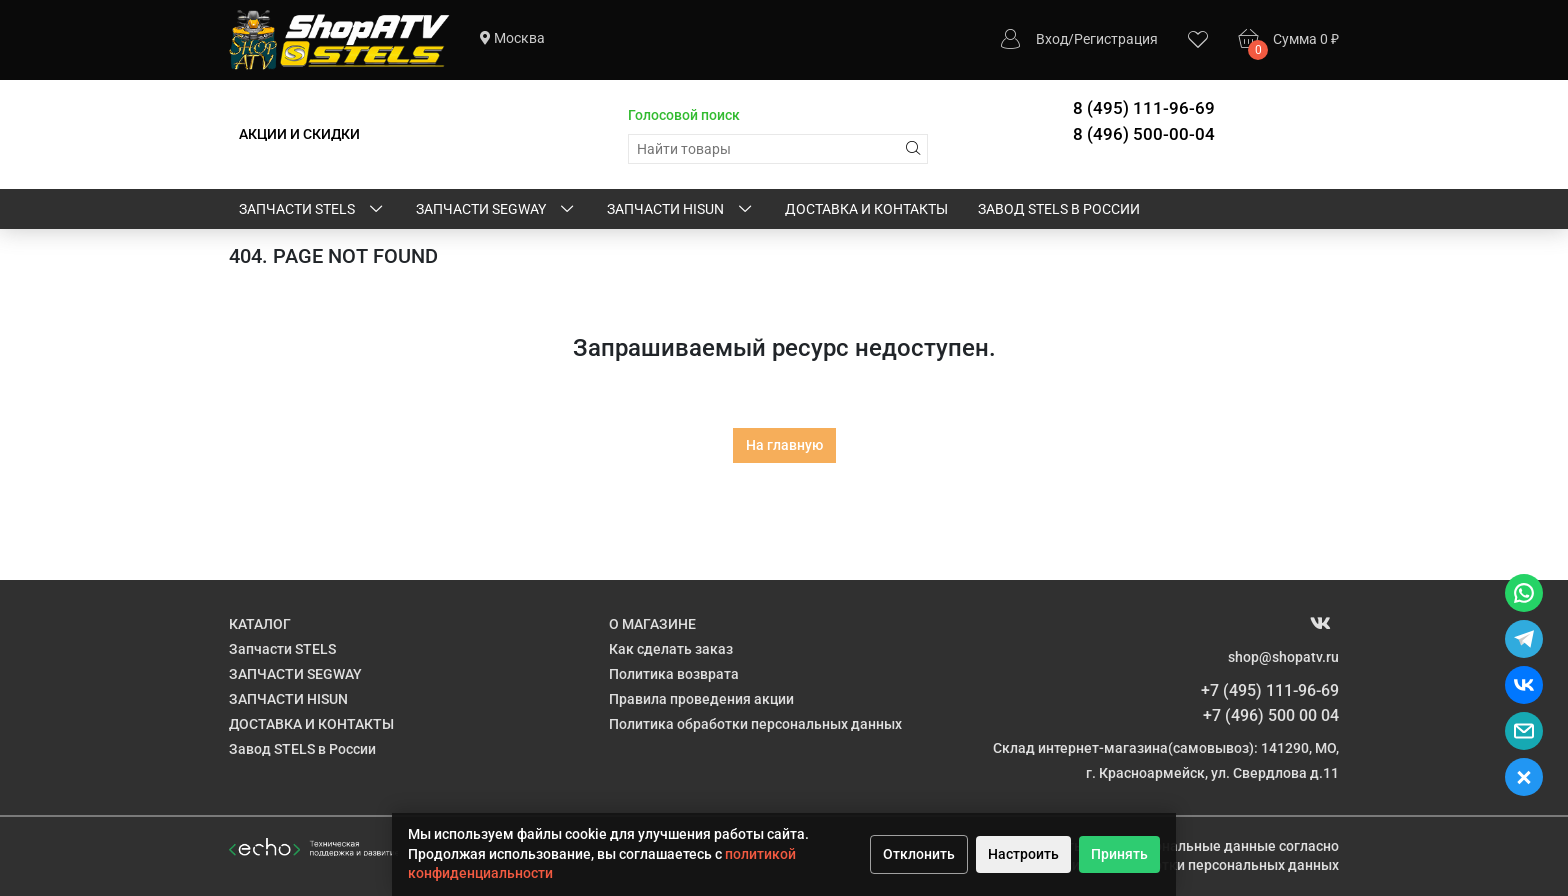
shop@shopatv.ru (1283, 657)
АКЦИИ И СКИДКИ (299, 134)
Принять (1119, 854)
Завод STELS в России (1059, 209)
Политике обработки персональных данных (1192, 865)
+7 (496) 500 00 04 (1271, 715)
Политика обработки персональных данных (755, 724)
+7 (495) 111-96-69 (1270, 690)
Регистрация (1116, 39)
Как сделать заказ (671, 649)
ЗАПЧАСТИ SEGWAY (496, 210)
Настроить (1023, 854)
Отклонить (919, 854)
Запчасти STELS (312, 210)
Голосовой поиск (684, 115)
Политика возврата (674, 674)
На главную (784, 445)
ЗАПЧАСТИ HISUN (681, 210)
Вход (1052, 39)
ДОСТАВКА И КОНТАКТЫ (866, 209)
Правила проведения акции (701, 699)
